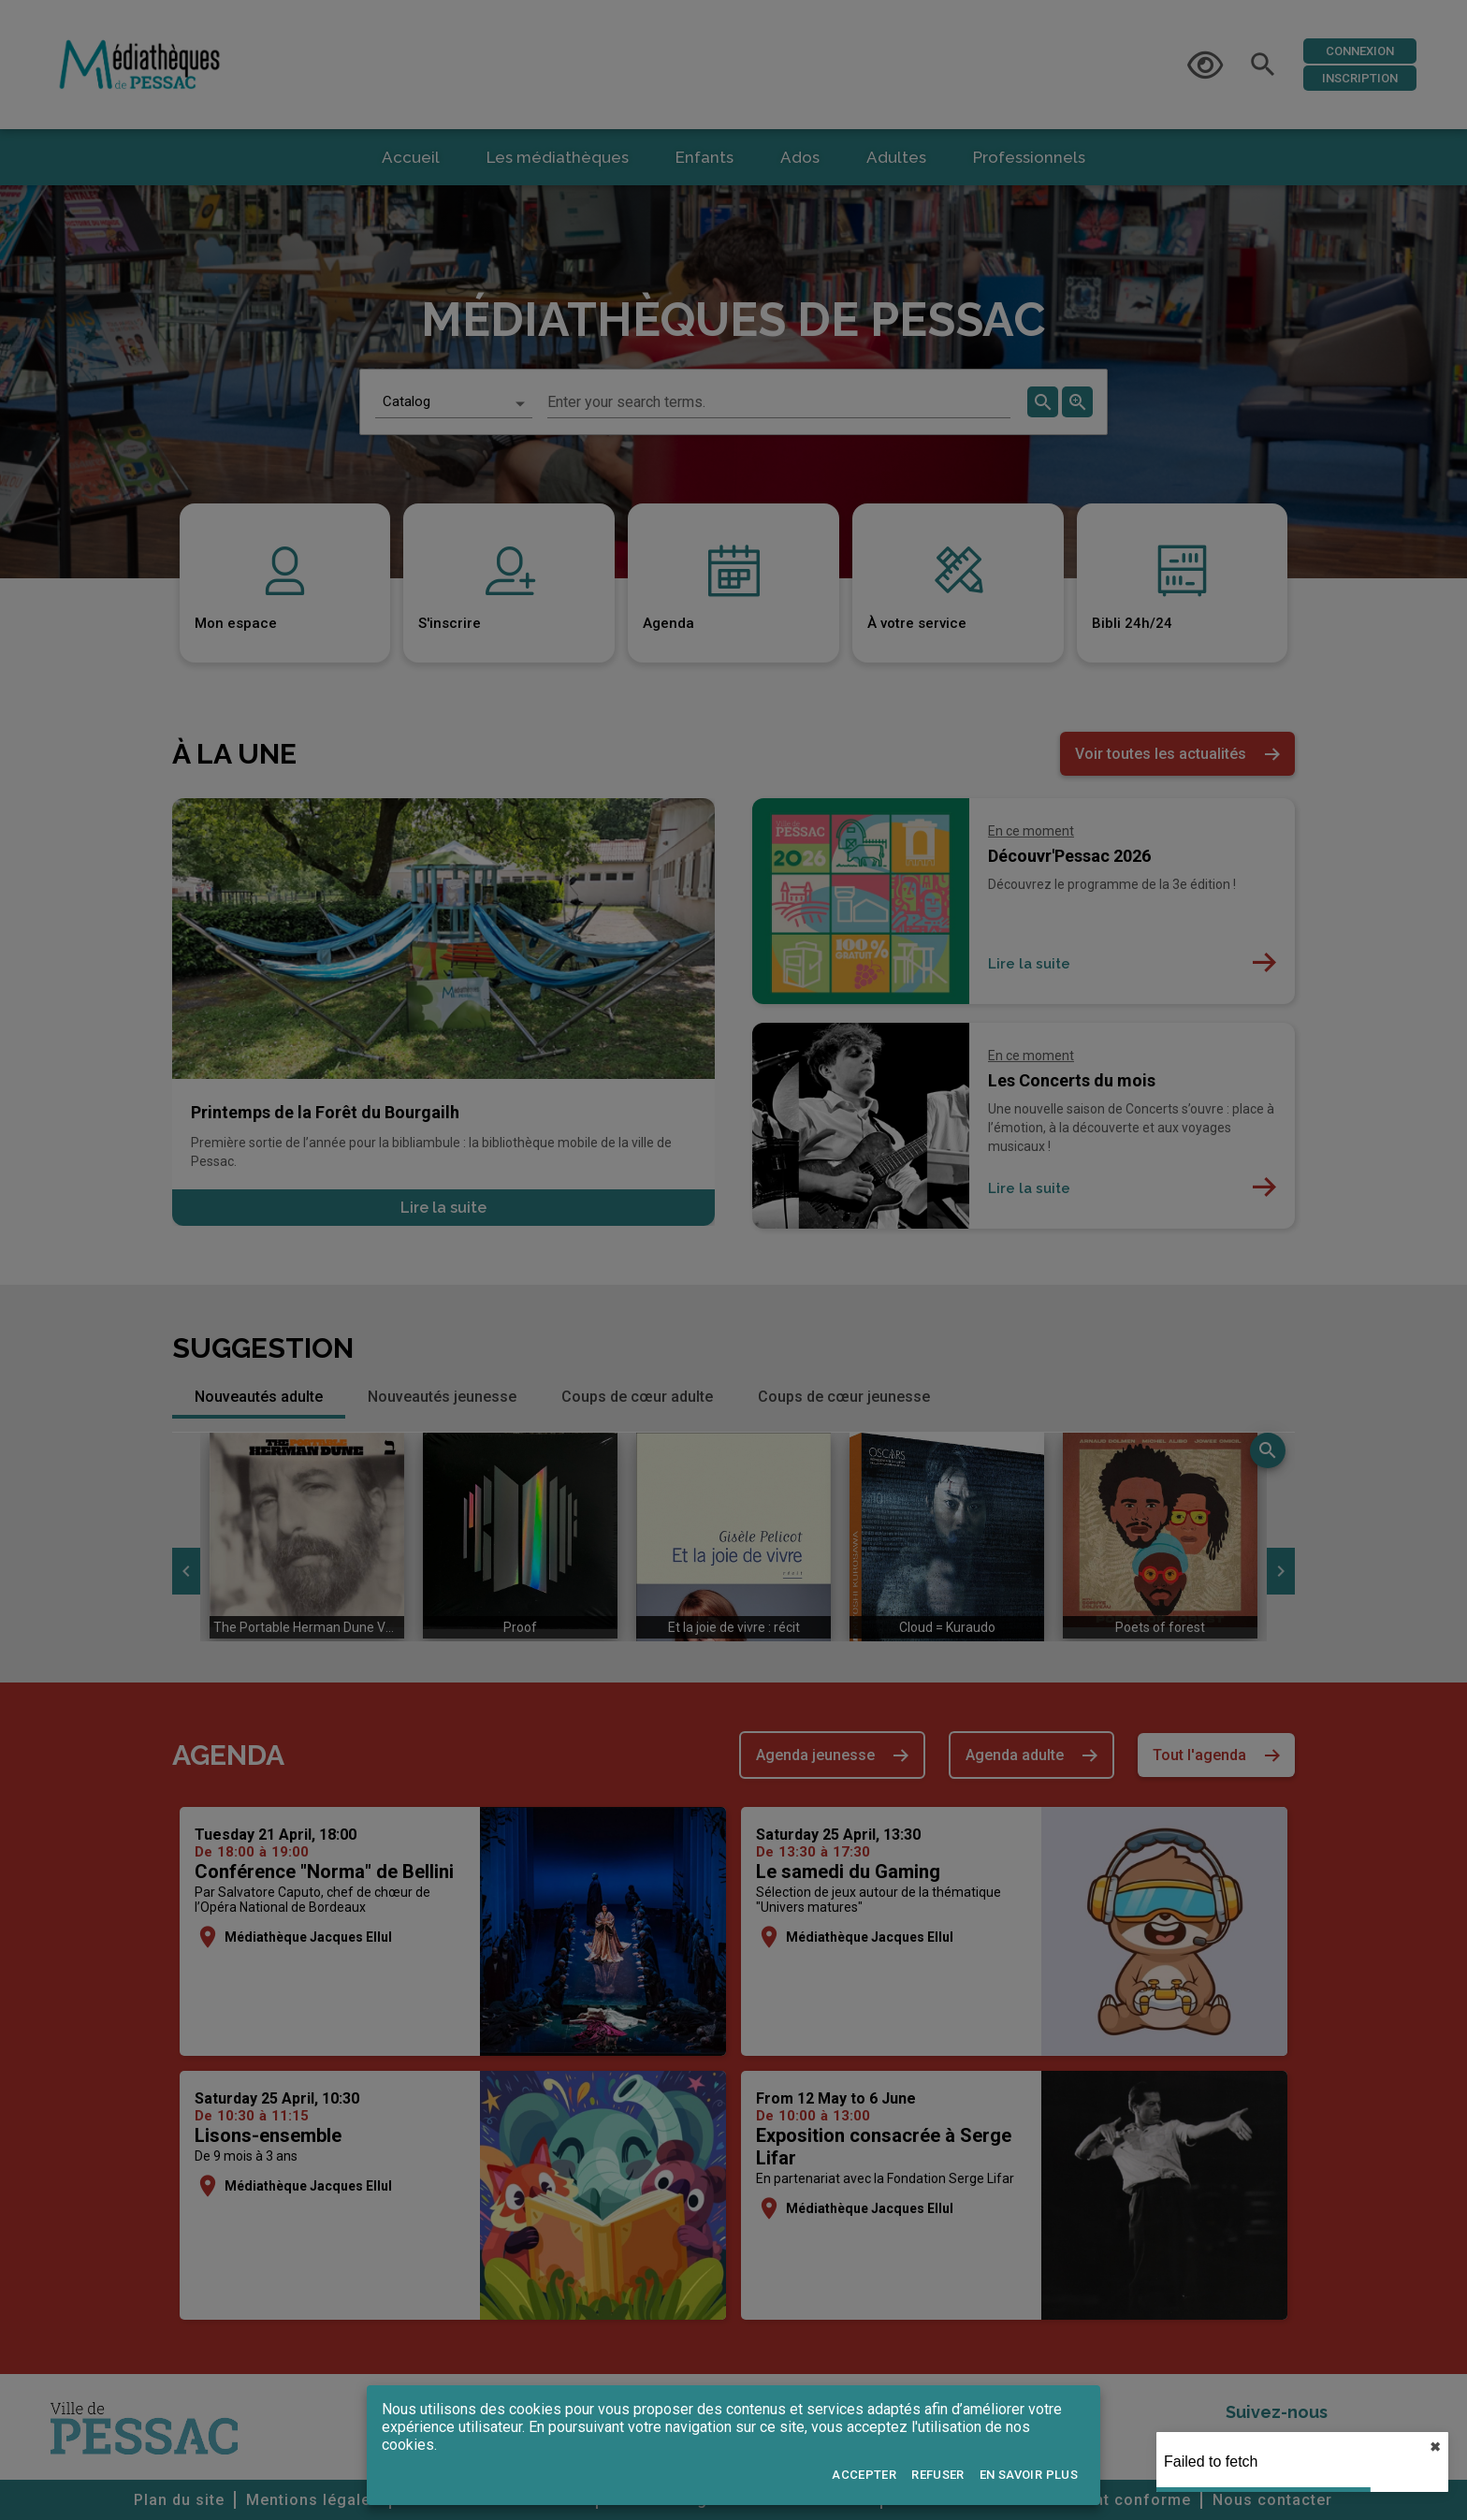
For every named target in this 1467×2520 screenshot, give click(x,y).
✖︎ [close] (1435, 2447)
